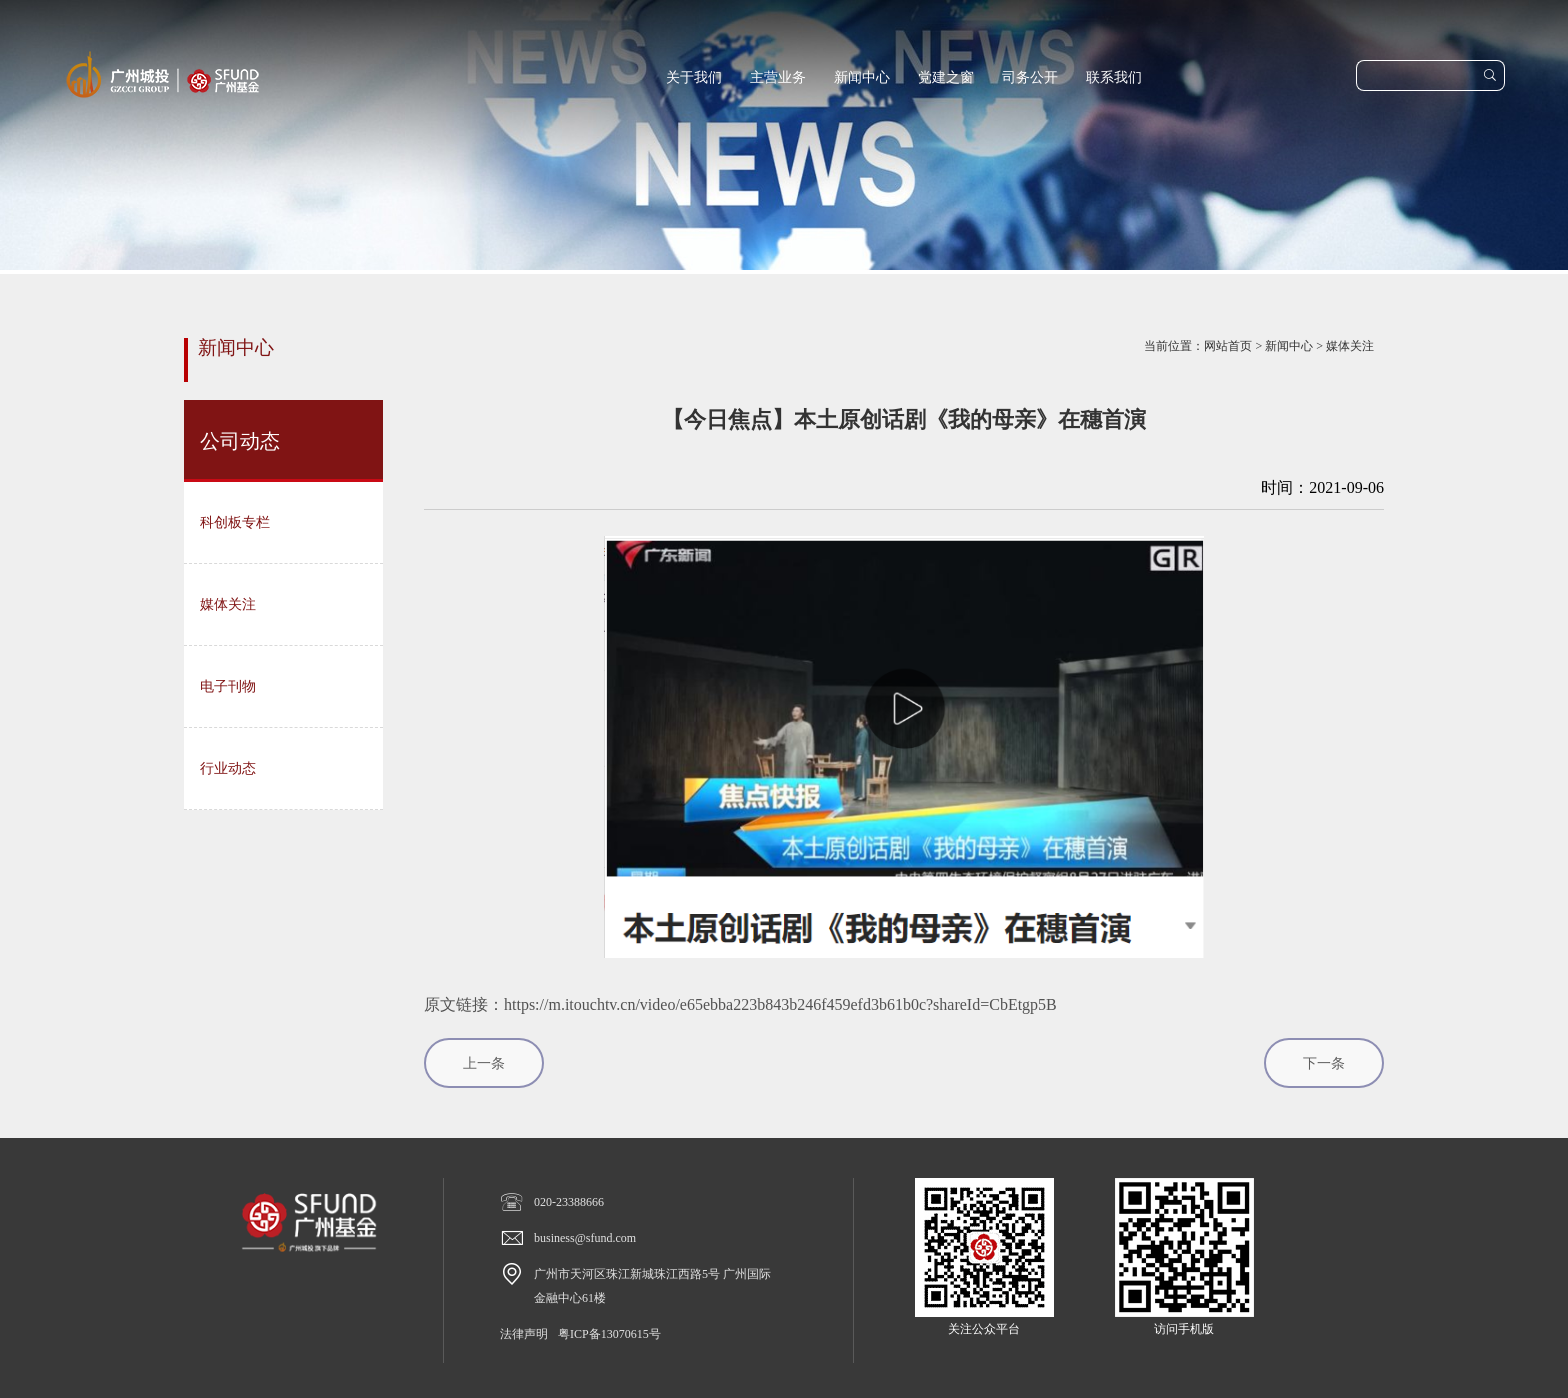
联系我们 (1114, 77)
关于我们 (694, 77)
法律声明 (524, 1334)
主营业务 (778, 77)
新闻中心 (862, 77)
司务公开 (1030, 77)
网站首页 (1228, 346)
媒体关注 (1350, 346)
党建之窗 (946, 77)
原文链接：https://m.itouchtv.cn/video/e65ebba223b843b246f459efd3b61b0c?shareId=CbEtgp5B (740, 1004)
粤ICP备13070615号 (609, 1334)
